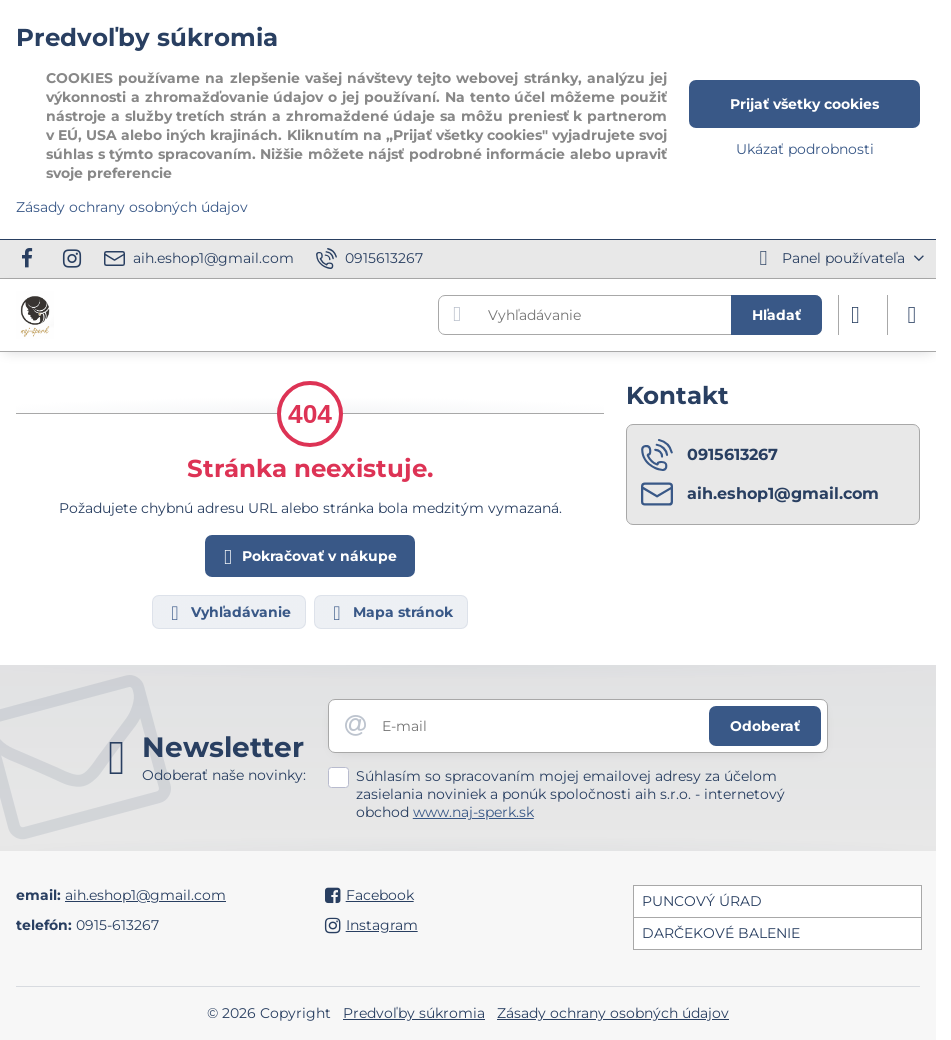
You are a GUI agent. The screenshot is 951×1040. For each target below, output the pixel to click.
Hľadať (776, 315)
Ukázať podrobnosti (805, 149)
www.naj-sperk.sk (473, 812)
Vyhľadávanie (228, 613)
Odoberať (765, 726)
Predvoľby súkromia (414, 1013)
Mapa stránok (390, 613)
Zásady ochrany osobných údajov (613, 1013)
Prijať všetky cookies (804, 104)
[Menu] (912, 315)
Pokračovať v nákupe (307, 557)
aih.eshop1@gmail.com (145, 895)
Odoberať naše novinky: (224, 775)
